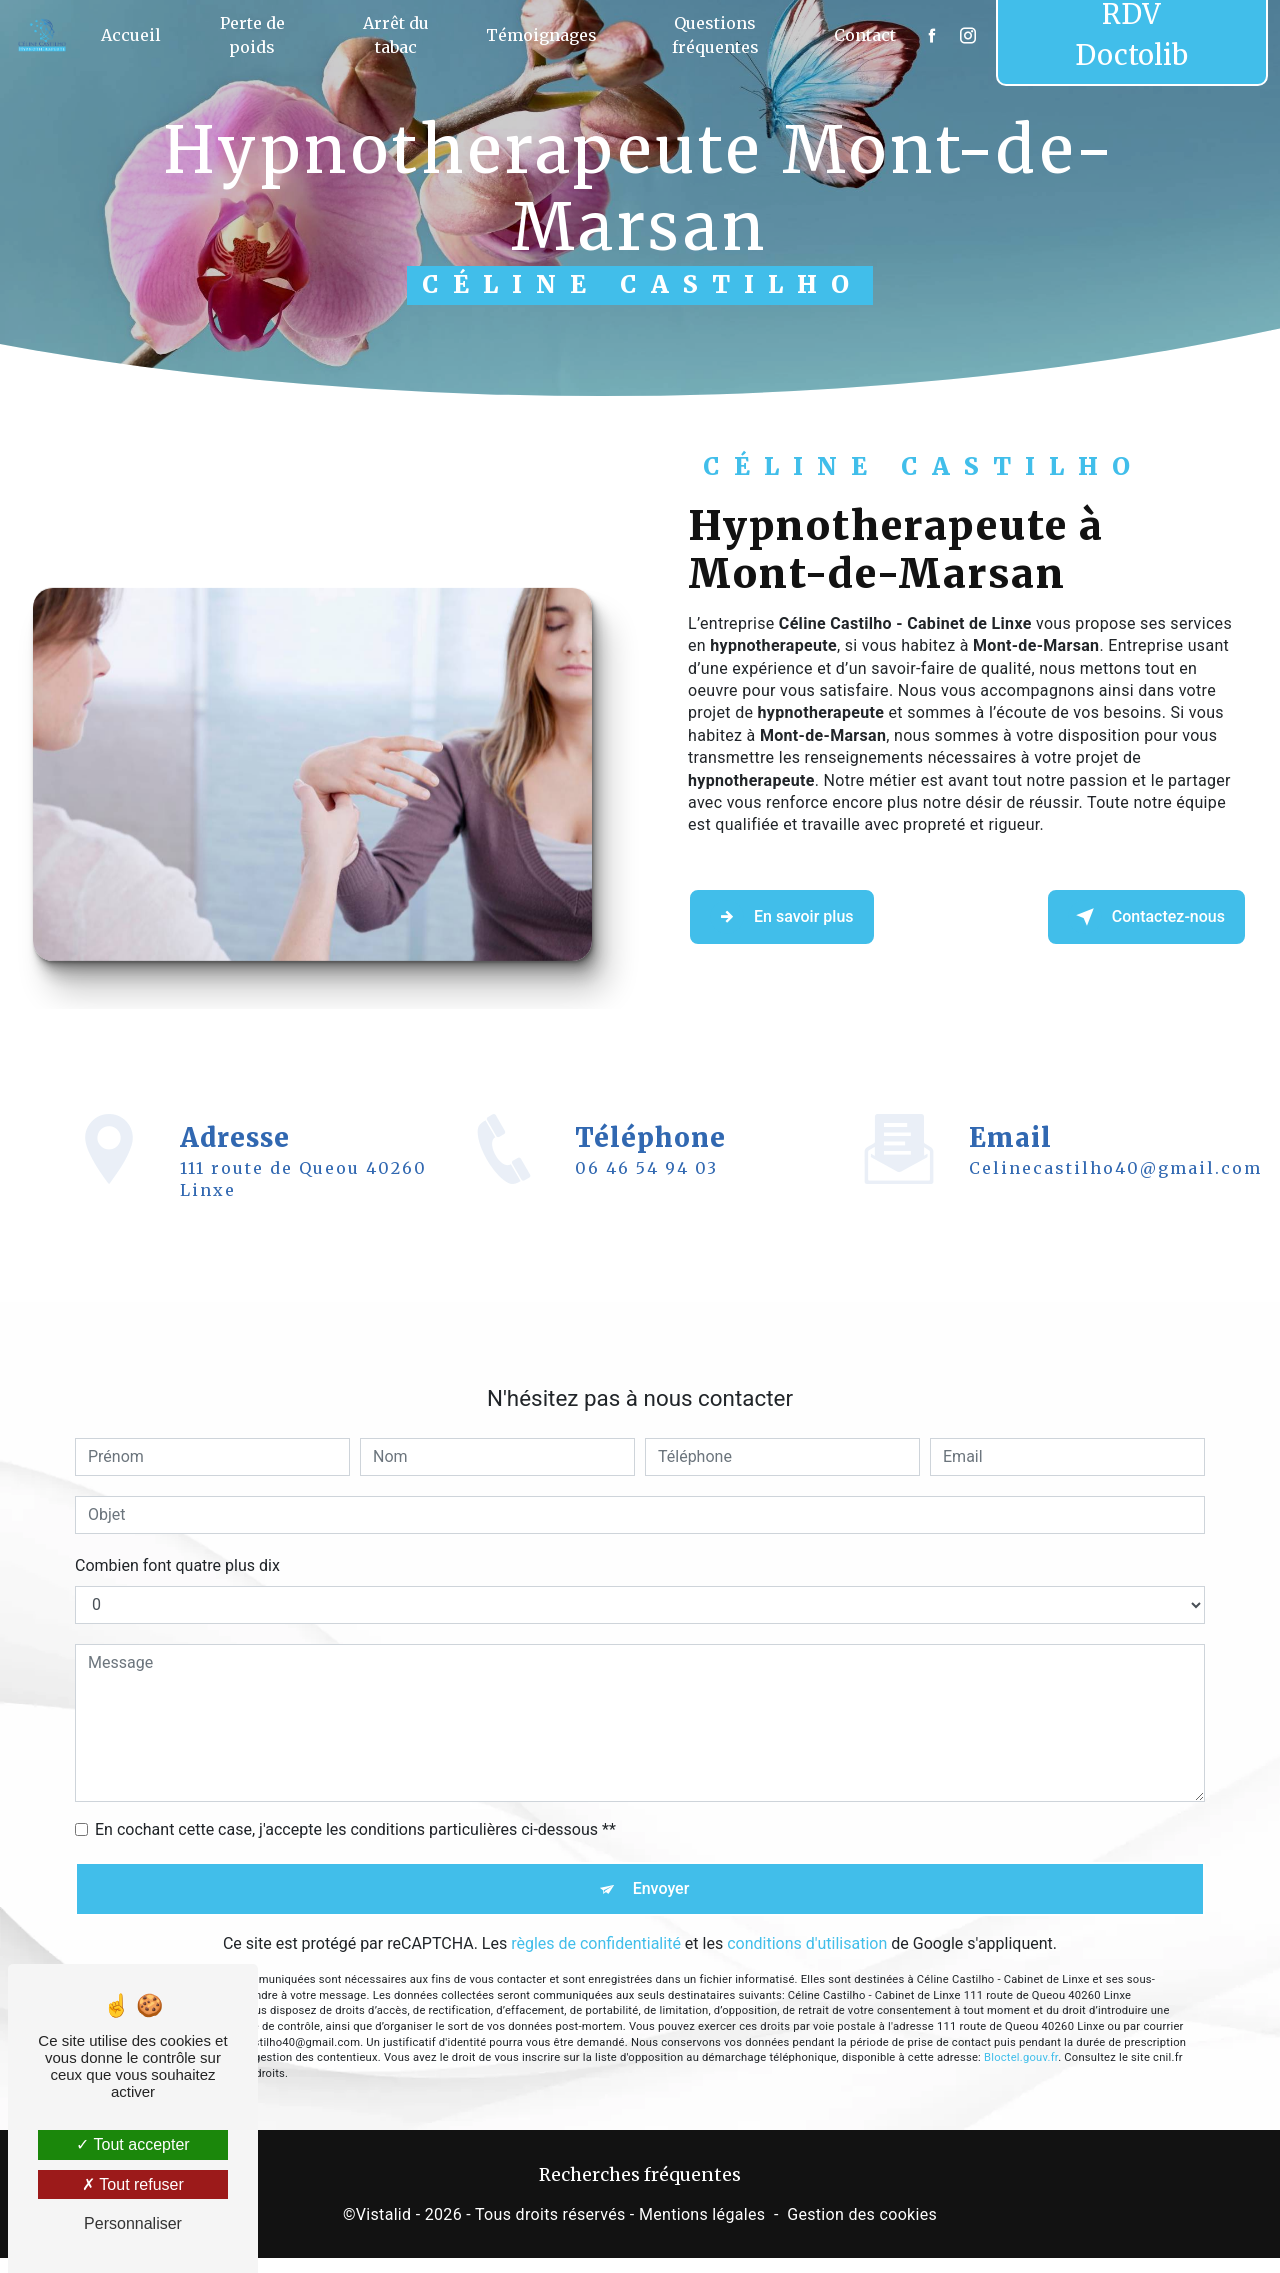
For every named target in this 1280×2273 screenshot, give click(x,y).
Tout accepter (132, 2144)
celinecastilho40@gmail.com (1115, 1139)
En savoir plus (811, 917)
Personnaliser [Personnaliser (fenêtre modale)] (133, 2223)
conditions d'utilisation (807, 1928)
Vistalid (384, 2229)
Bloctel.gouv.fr (1021, 2043)
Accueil (145, 35)
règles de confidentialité (596, 1928)
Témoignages (542, 35)
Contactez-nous (1115, 917)
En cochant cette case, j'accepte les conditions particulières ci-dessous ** (355, 1799)
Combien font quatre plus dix (177, 1535)
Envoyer (663, 1865)
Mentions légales (702, 2229)
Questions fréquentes (712, 35)
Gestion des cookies (862, 2229)
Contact (858, 35)
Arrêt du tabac (401, 35)
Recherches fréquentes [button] (640, 2189)
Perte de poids (262, 35)
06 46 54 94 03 (646, 1198)
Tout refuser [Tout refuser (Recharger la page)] (133, 2184)
